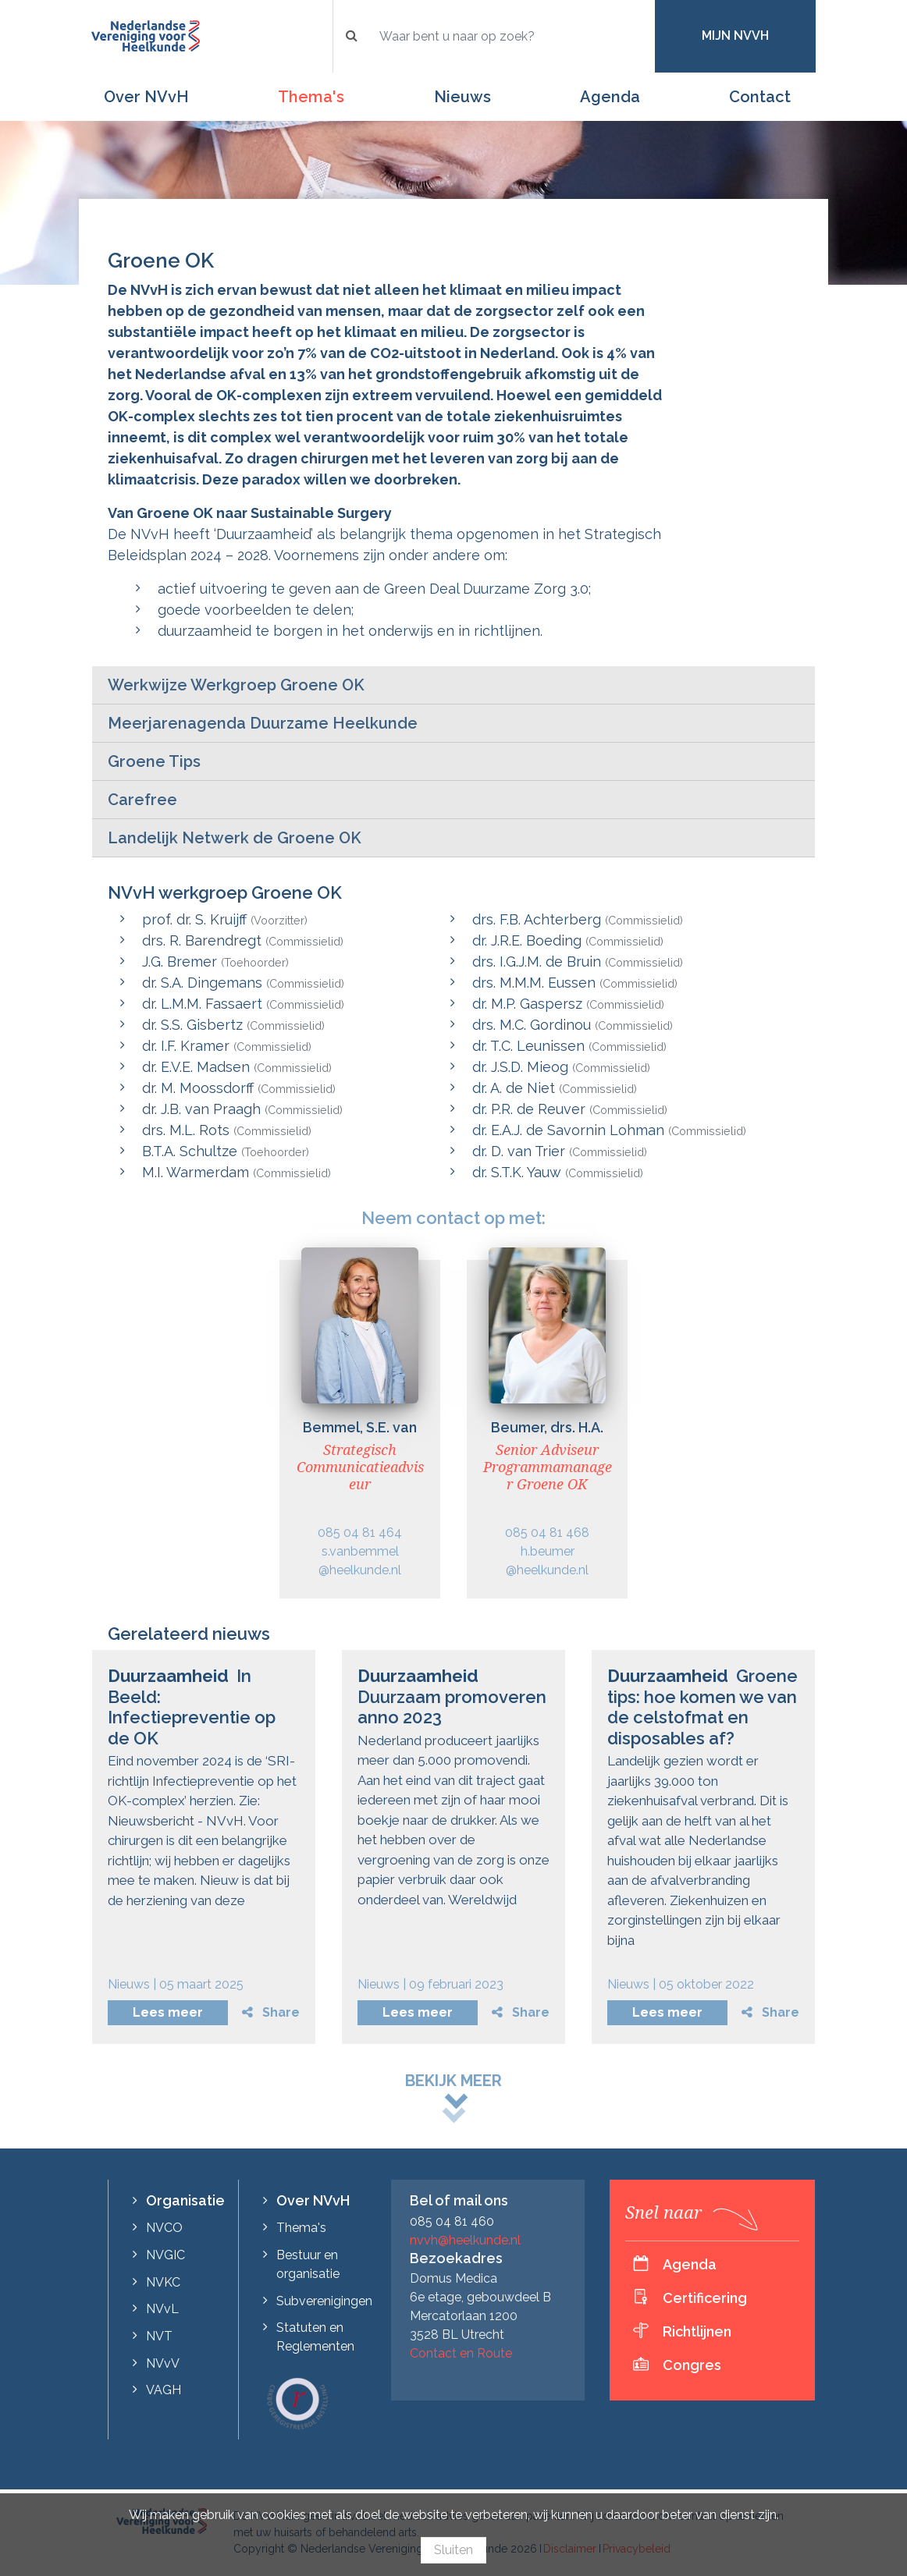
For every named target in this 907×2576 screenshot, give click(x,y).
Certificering (705, 2298)
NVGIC (165, 2255)
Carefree (142, 799)
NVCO (164, 2227)
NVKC (163, 2282)
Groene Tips (154, 761)
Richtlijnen (697, 2331)
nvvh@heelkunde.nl (465, 2240)
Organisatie (185, 2200)
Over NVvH (146, 96)
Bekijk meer (453, 2080)
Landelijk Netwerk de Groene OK (234, 838)
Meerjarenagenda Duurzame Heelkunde (263, 723)
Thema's (311, 96)
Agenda (610, 96)
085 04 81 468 (547, 1532)
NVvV (163, 2363)
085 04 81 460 (452, 2221)
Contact (760, 96)
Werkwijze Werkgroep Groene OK (236, 685)
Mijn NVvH (735, 35)
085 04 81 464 (360, 1532)
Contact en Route (461, 2353)
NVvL (162, 2308)
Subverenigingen (324, 2301)
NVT (159, 2336)
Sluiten (453, 2549)
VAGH (163, 2390)
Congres (692, 2365)
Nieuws (462, 96)
